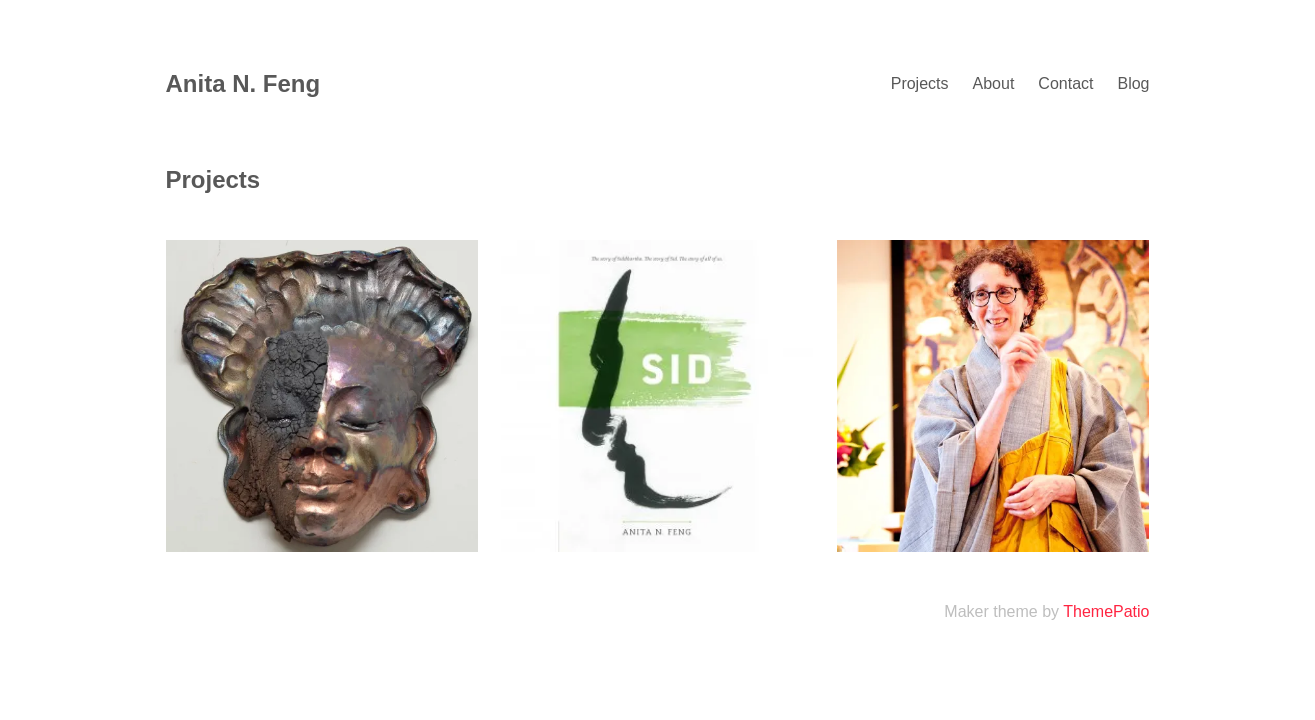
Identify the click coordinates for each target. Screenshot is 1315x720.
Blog (1133, 83)
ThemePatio (1106, 611)
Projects (920, 83)
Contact (1065, 83)
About (994, 83)
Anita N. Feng (243, 83)
